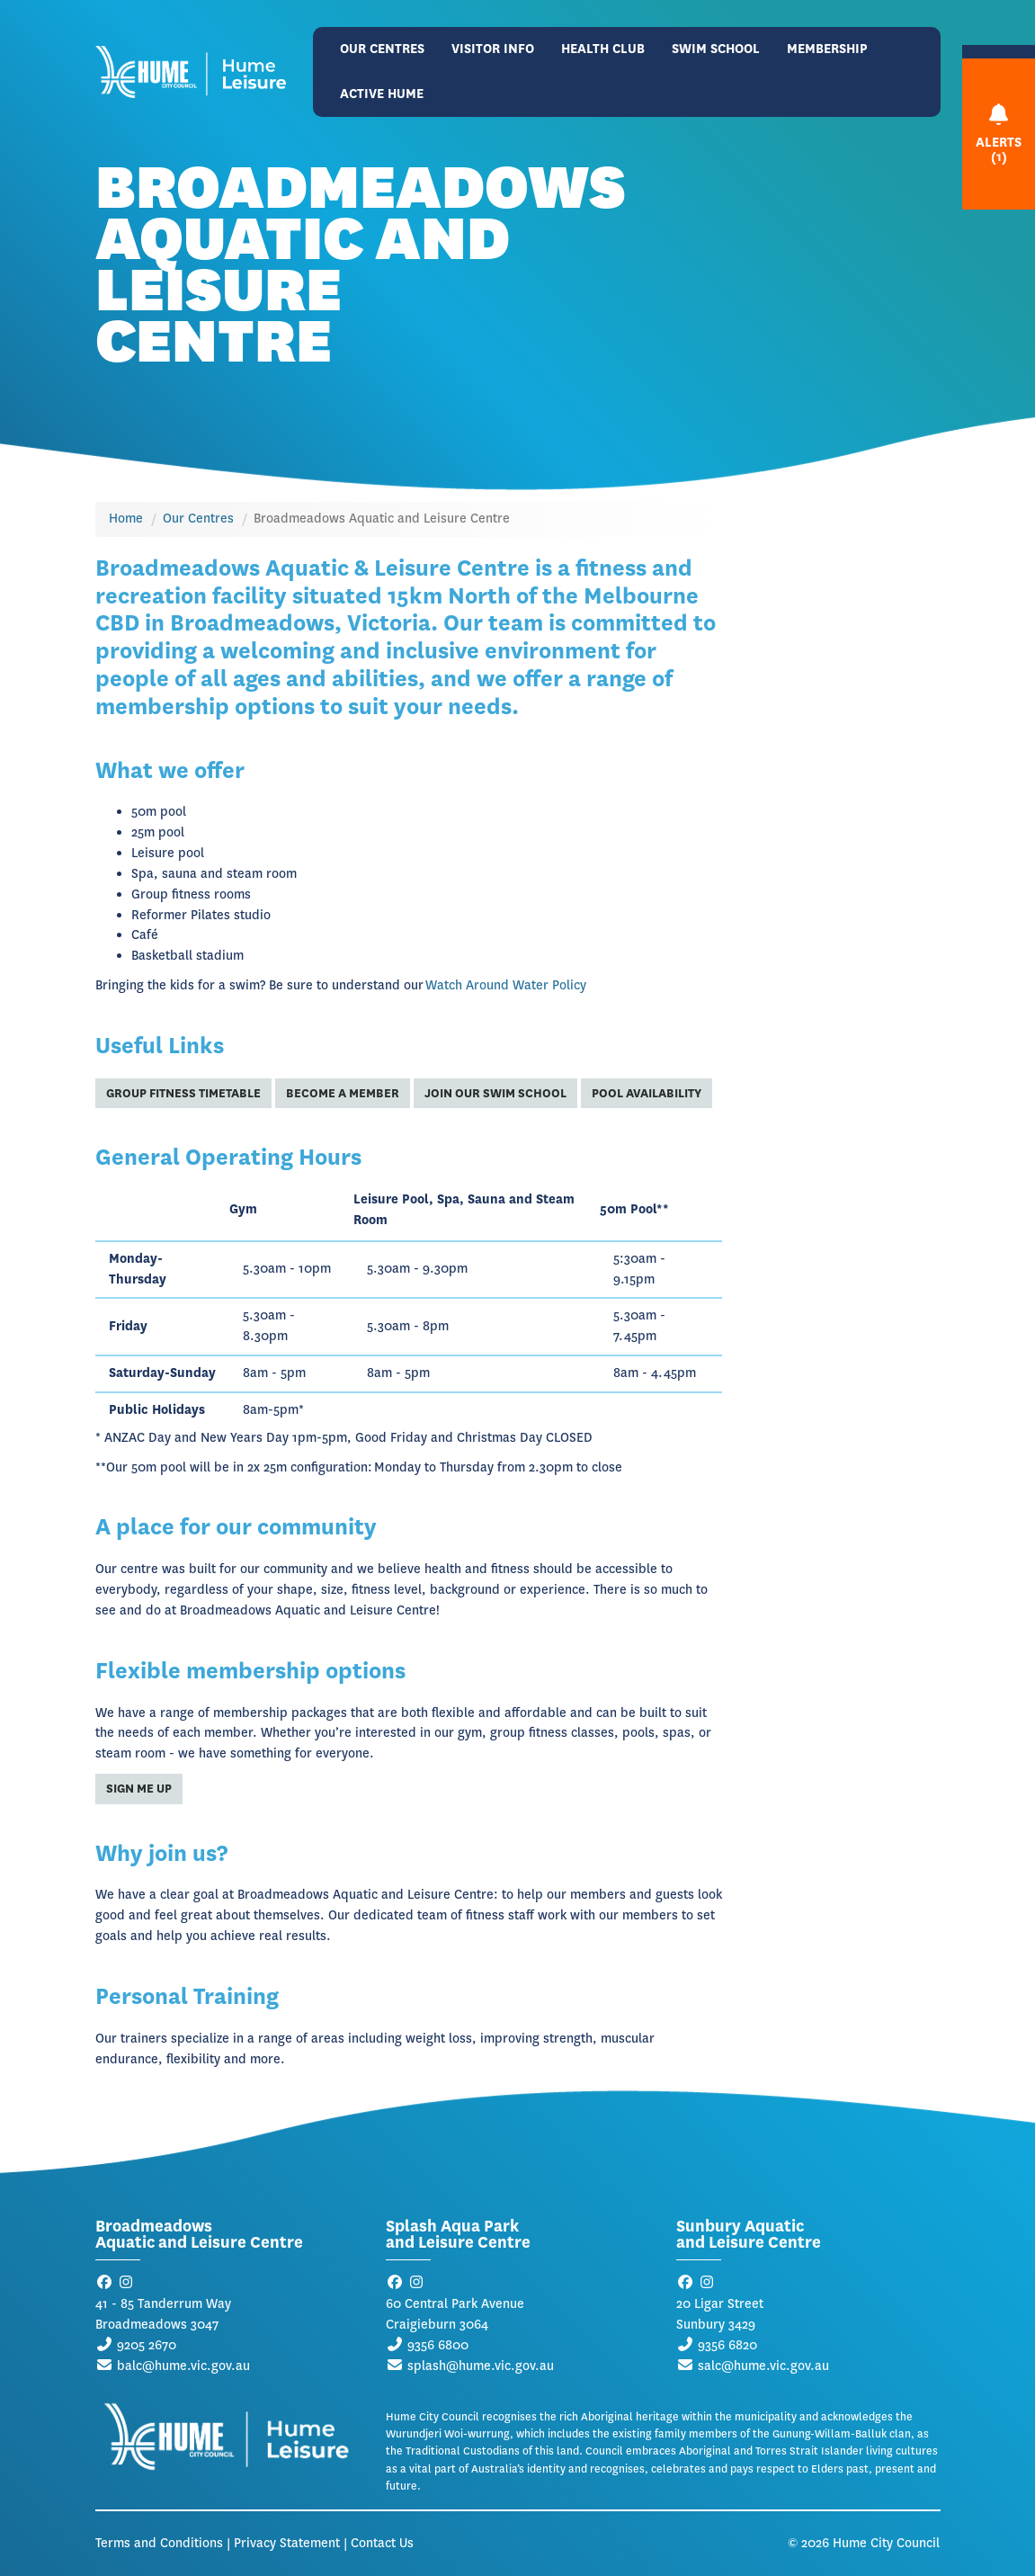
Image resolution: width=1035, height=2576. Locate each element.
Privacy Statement (287, 2543)
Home (126, 518)
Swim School (716, 49)
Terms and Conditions (159, 2543)
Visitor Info (492, 49)
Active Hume (382, 94)
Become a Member (342, 1093)
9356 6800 (437, 2345)
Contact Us (382, 2543)
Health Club (603, 49)
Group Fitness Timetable (183, 1093)
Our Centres (382, 49)
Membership (827, 49)
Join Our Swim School (495, 1093)
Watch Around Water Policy (505, 985)
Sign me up (139, 1788)
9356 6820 (727, 2345)
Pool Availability (646, 1093)
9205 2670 (146, 2345)
